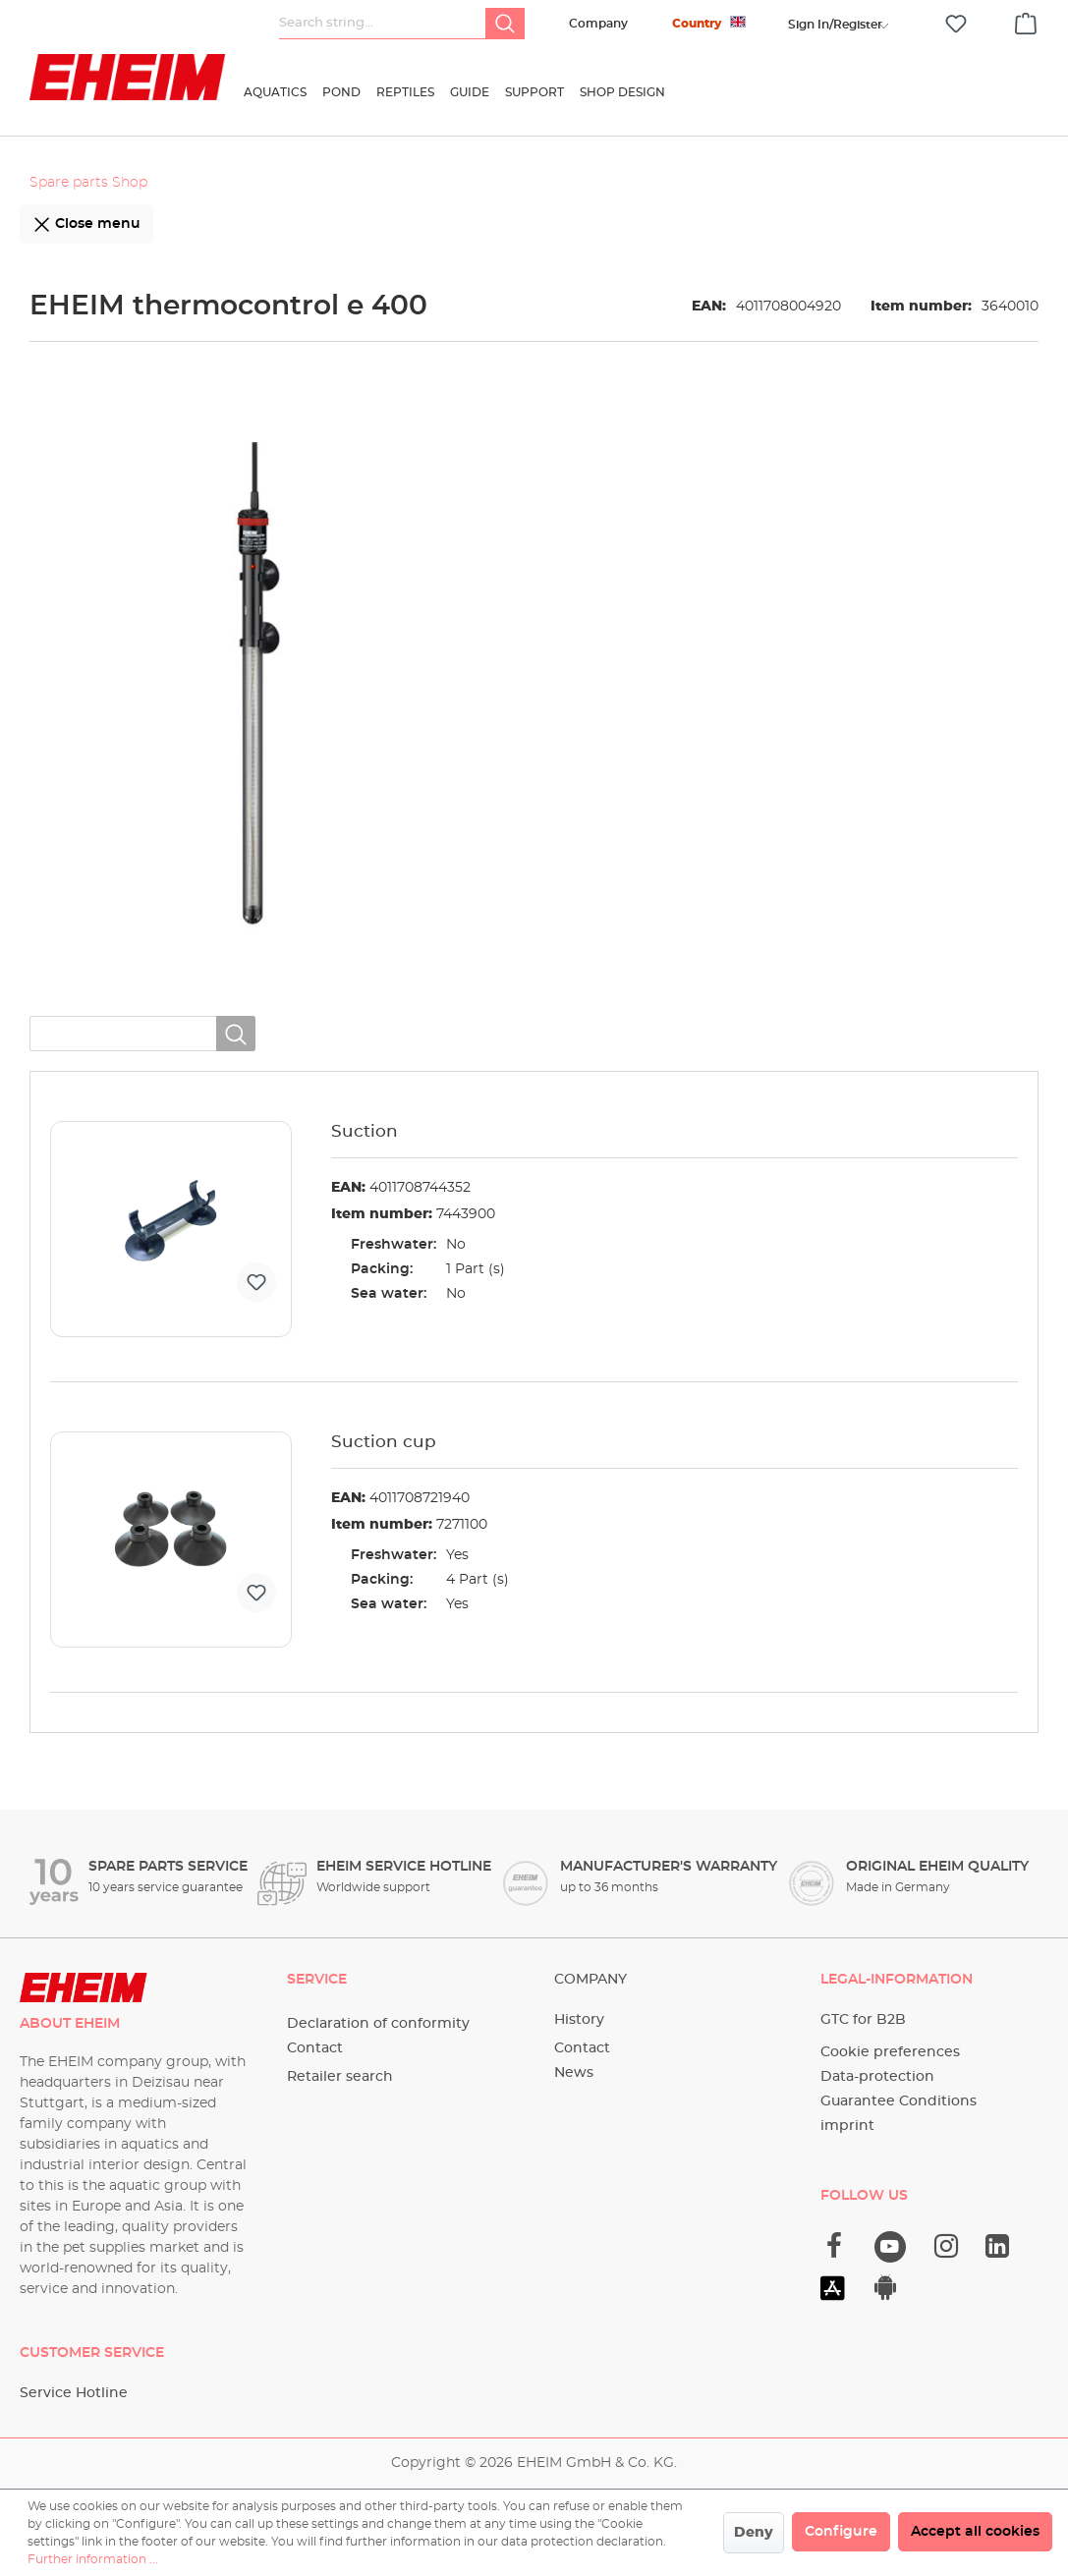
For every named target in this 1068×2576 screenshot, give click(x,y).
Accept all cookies (975, 2532)
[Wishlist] (956, 24)
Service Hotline (74, 2393)
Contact (315, 2048)
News (573, 2073)
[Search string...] (382, 23)
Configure (841, 2532)
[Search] (505, 23)
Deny (753, 2533)
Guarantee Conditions (898, 2101)
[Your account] (835, 24)
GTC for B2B (863, 2020)
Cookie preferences (890, 2052)
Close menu (86, 220)
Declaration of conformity (378, 2024)
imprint (847, 2126)
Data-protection (877, 2077)
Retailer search (340, 2077)
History (579, 2020)
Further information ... (93, 2559)
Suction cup (383, 1441)
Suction (364, 1131)
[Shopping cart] (1025, 20)
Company (598, 23)
